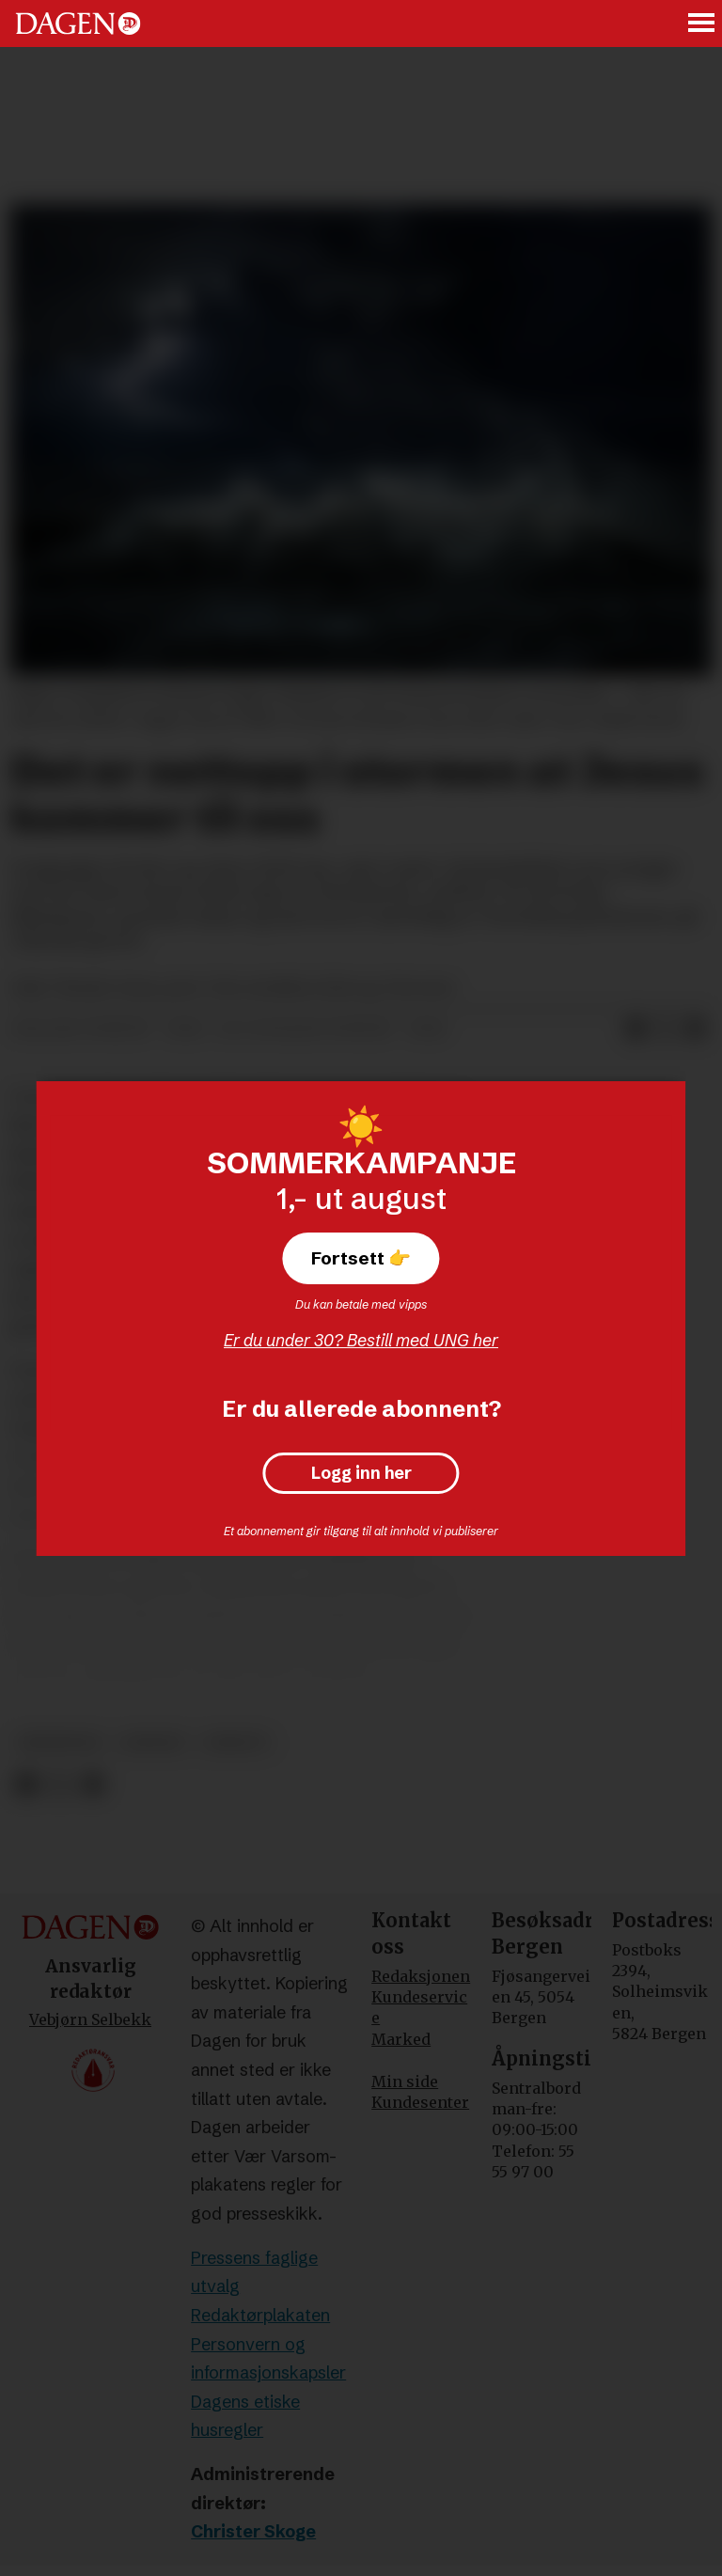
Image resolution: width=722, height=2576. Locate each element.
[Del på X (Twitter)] (59, 1784)
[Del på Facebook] (25, 1784)
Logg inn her (361, 1473)
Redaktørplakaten (260, 2315)
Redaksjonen (420, 1976)
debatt (236, 1743)
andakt (152, 1743)
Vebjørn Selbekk (90, 2019)
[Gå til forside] (78, 23)
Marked (401, 2039)
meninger (60, 1743)
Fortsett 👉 (361, 1258)
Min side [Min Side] (404, 2081)
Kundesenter (420, 2102)
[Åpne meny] (702, 24)
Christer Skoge (253, 2531)
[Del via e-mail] (696, 1029)
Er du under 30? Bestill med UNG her (361, 1340)
